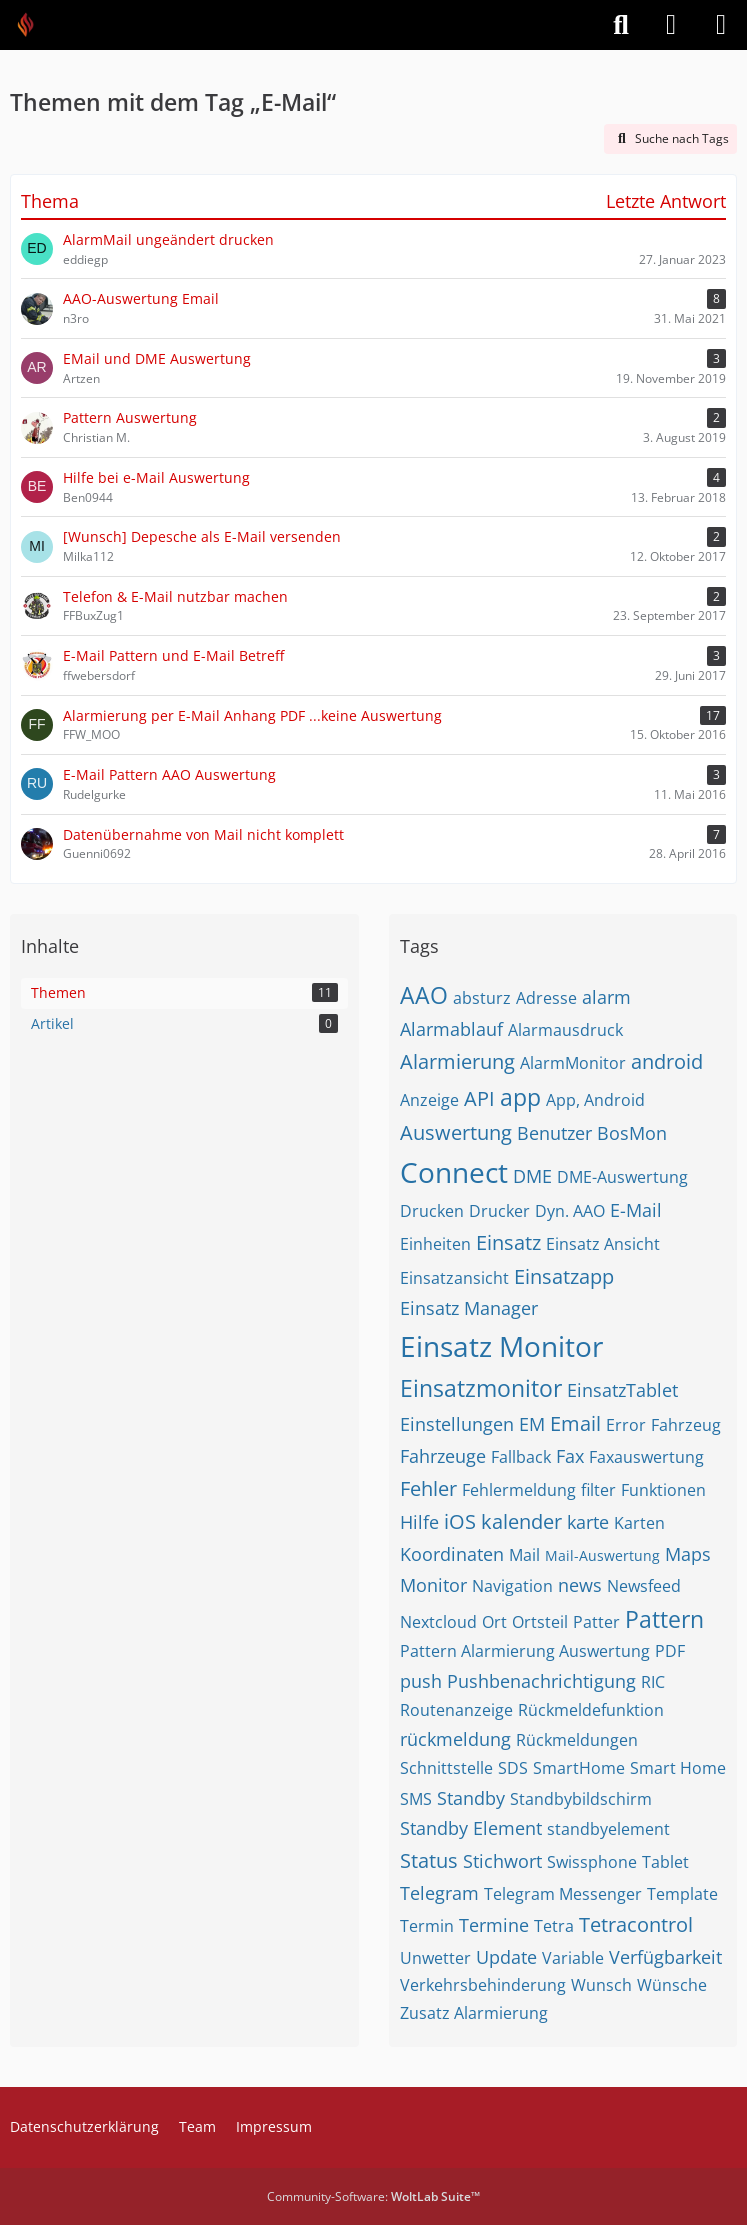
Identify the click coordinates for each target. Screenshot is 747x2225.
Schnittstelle (446, 1768)
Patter (596, 1622)
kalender (521, 1521)
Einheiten (435, 1244)
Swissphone (592, 1862)
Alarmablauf (451, 1029)
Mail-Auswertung (602, 1555)
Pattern (664, 1619)
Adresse (546, 998)
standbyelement (608, 1829)
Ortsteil (540, 1622)
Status (429, 1860)
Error (626, 1425)
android (667, 1061)
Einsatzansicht (454, 1278)
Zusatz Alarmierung (474, 2013)
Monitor (433, 1585)
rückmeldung (455, 1739)
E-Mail (636, 1210)
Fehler (428, 1488)
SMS (416, 1799)
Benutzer (554, 1133)
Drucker (499, 1211)
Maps (688, 1554)
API (479, 1098)
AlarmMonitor (573, 1063)
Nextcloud (438, 1622)
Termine (494, 1925)
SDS (513, 1768)
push (421, 1681)
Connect (454, 1172)
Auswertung (456, 1132)
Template (682, 1894)
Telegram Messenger (563, 1894)
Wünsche (672, 1985)
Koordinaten (452, 1554)
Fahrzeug (686, 1425)
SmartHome (579, 1768)
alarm (606, 997)
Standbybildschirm (581, 1799)
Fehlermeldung (519, 1490)
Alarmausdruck (565, 1030)
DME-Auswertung (622, 1177)
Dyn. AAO (570, 1211)
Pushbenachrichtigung (541, 1681)
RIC (653, 1682)
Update (506, 1957)
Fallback (521, 1457)
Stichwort (502, 1861)
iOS (460, 1521)
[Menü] (721, 25)
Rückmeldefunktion (591, 1710)
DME (532, 1176)
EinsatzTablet (622, 1390)
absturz (482, 998)
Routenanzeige (456, 1710)
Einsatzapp (564, 1276)
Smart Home (678, 1768)
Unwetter (435, 1958)
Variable (573, 1958)
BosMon (632, 1133)
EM (532, 1424)
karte (588, 1522)
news (580, 1585)
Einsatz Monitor (501, 1346)
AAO (424, 995)
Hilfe (419, 1522)
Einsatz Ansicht (603, 1244)
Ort (494, 1622)
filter (598, 1490)
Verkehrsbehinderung (483, 1985)
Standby (471, 1798)
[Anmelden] (671, 25)
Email (575, 1423)
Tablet (665, 1862)
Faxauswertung (646, 1457)
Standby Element (471, 1828)
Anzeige (429, 1100)
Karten (639, 1523)
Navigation (512, 1586)
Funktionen (663, 1490)
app (520, 1097)
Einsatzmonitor (481, 1388)
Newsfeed (644, 1586)
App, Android (595, 1100)
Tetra (554, 1926)
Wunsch (601, 1985)
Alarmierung (457, 1061)
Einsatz (508, 1242)
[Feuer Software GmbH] (32, 25)
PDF (670, 1651)
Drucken (432, 1211)
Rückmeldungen (577, 1740)
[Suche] (621, 25)
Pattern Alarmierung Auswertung (525, 1651)
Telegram (439, 1893)
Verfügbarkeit (665, 1957)
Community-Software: (373, 2196)
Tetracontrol (636, 1924)
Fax (570, 1456)
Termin (427, 1926)
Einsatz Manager (469, 1308)
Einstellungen (457, 1424)
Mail (524, 1555)
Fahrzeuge (443, 1456)
